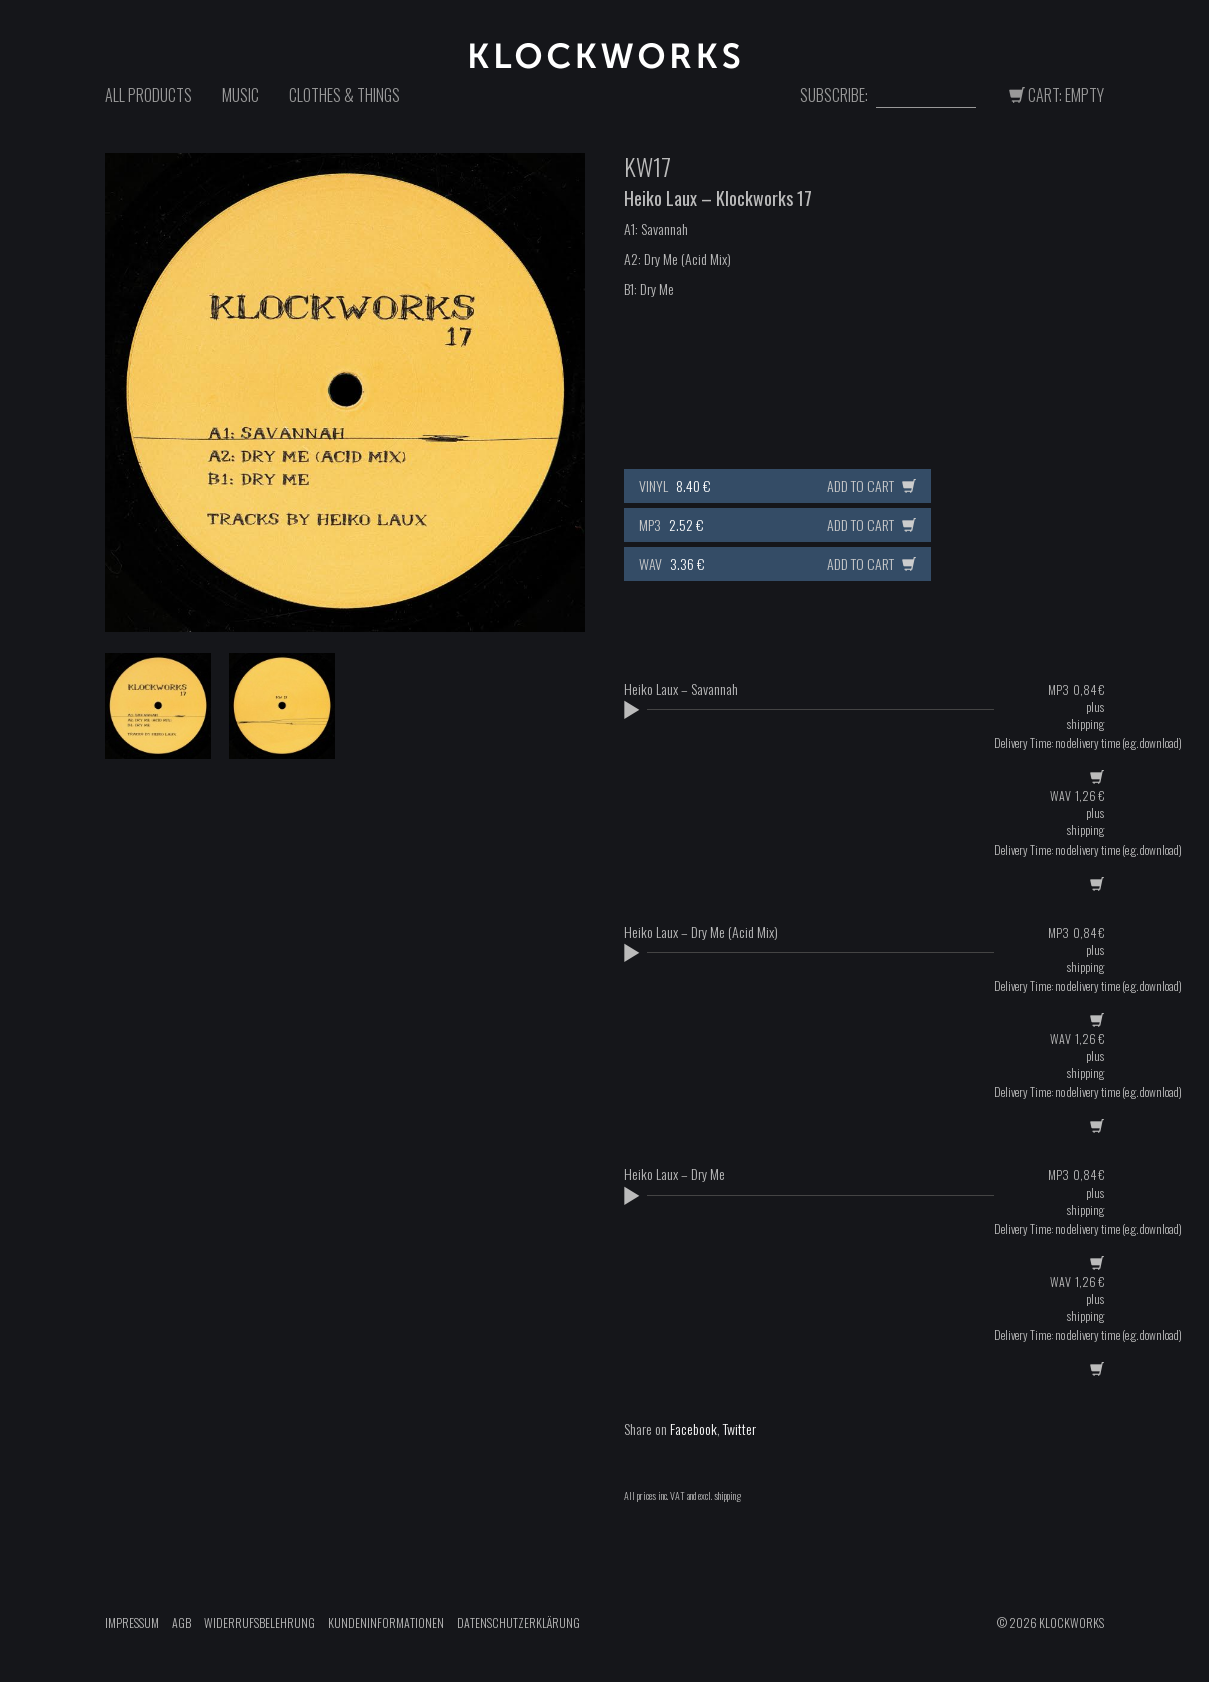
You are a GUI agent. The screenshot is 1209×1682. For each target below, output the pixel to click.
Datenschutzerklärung (518, 1622)
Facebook (693, 1428)
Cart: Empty (1056, 95)
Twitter (739, 1428)
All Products (148, 95)
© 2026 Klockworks (1050, 1622)
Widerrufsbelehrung (259, 1622)
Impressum (132, 1622)
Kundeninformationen (386, 1622)
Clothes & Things (344, 95)
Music (240, 95)
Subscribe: (834, 95)
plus (1095, 706)
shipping (1085, 723)
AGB (181, 1622)
